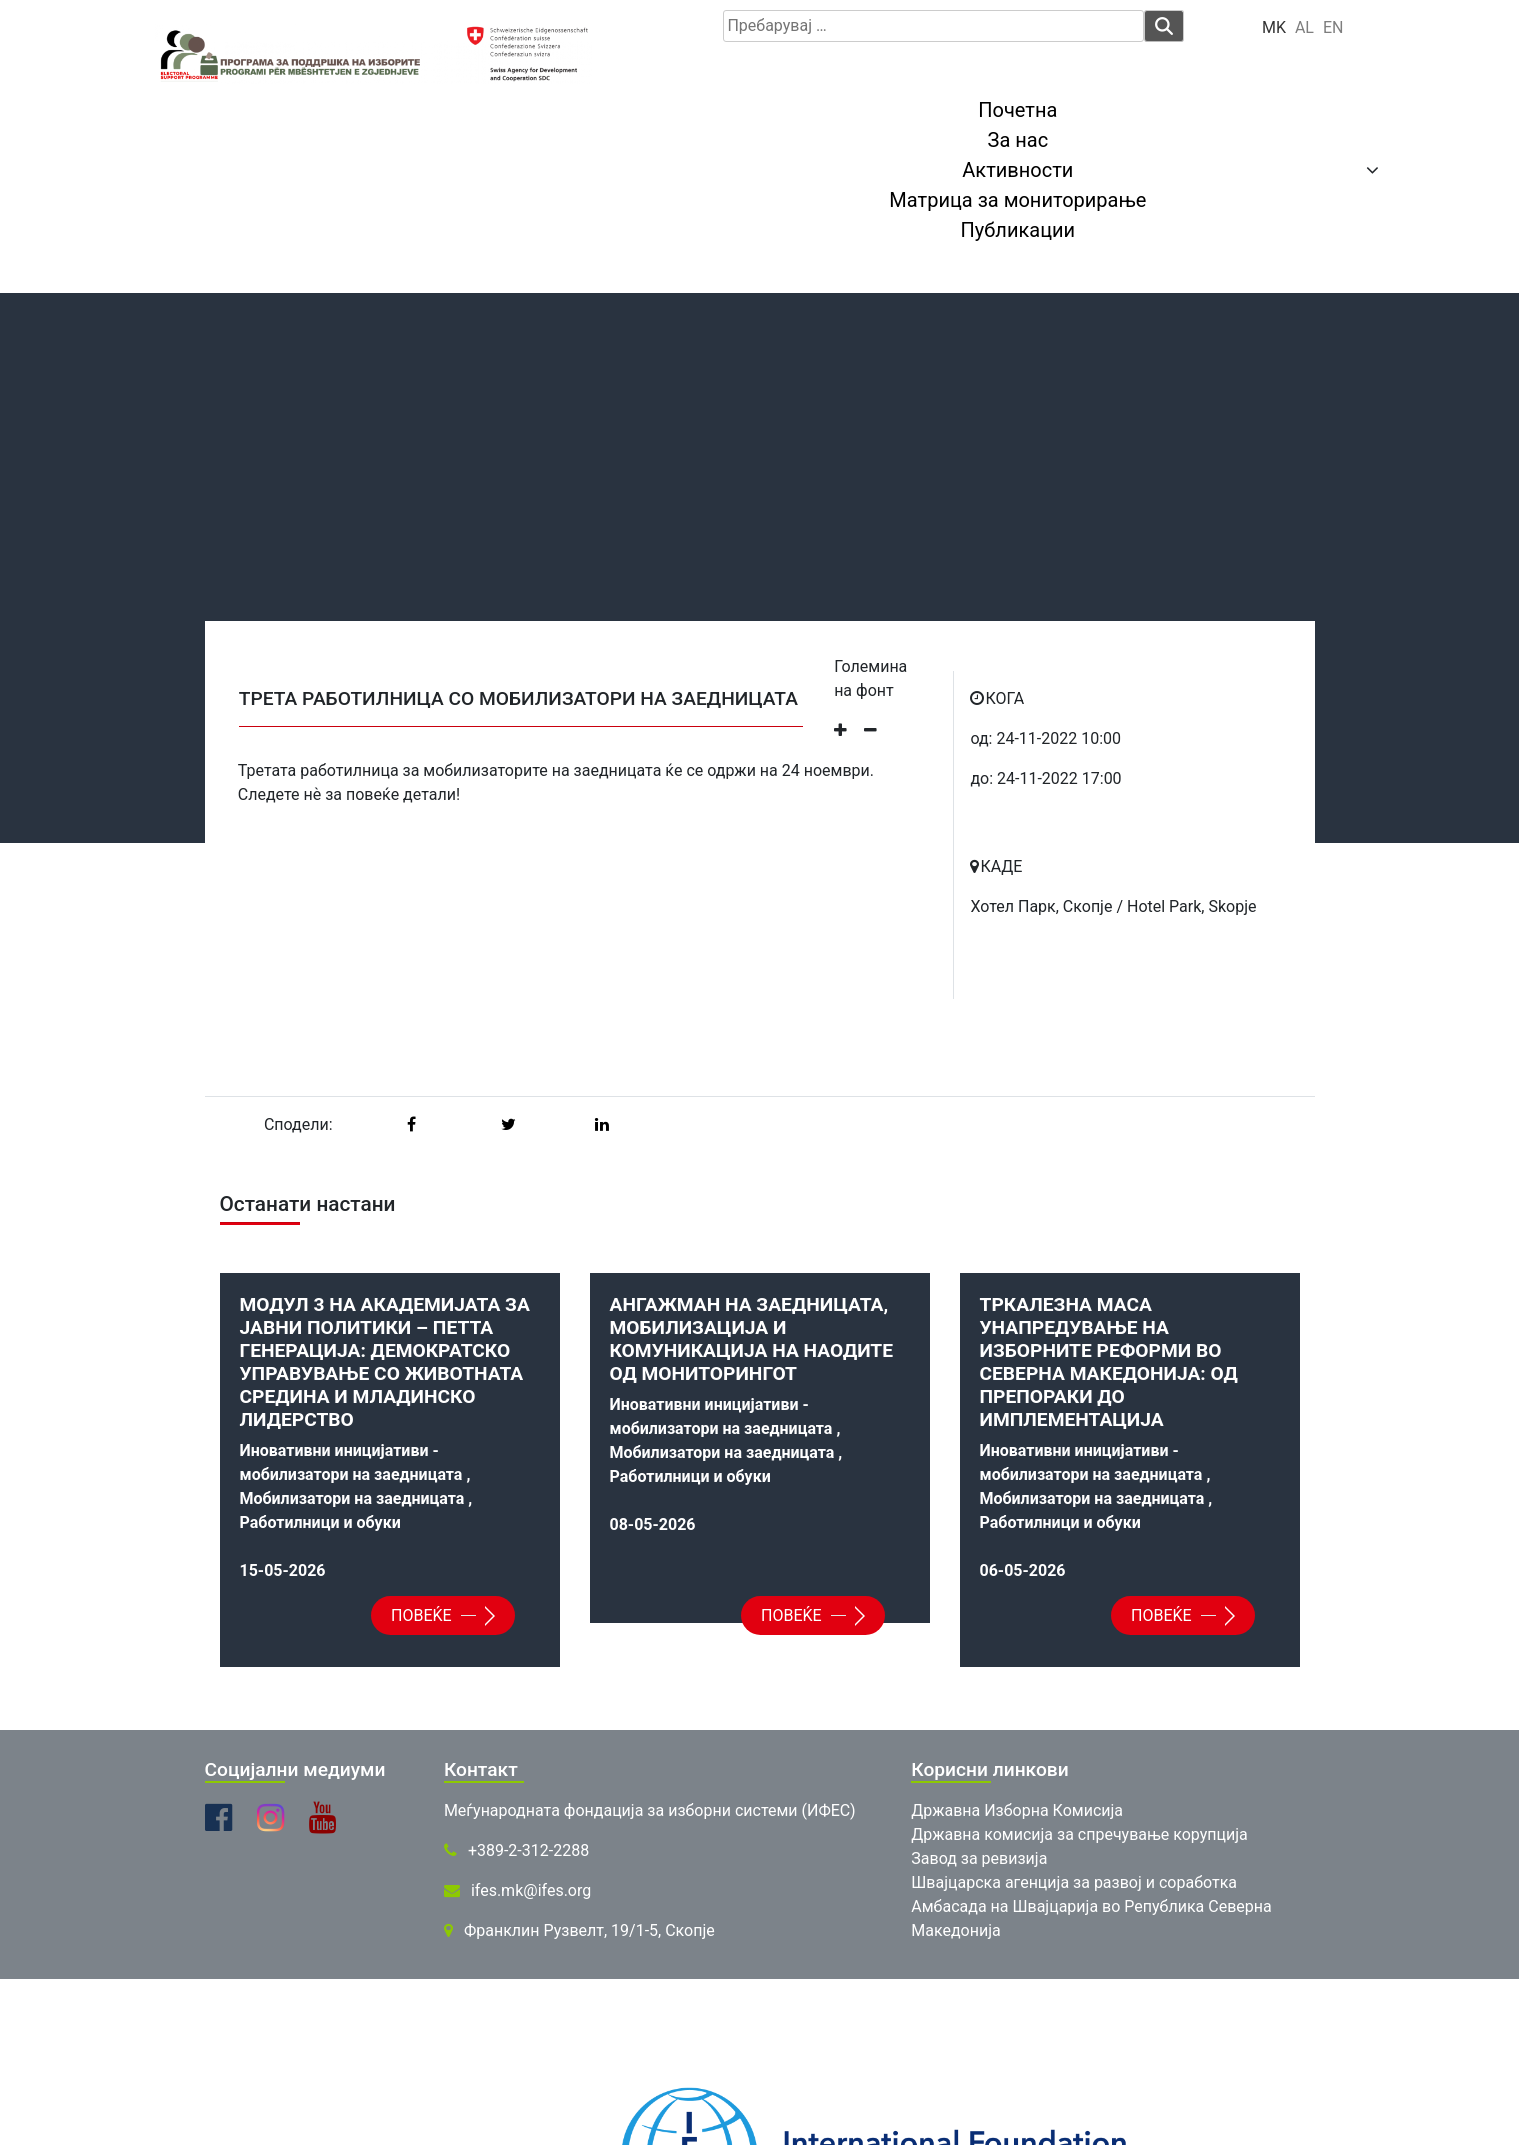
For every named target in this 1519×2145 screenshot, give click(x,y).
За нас (1018, 140)
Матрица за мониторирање (1017, 200)
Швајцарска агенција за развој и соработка (1074, 1882)
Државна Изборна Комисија (1017, 1810)
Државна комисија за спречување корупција (1079, 1834)
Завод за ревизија (979, 1858)
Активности (1017, 170)
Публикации (1018, 230)
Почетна (1017, 110)
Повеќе (438, 1615)
